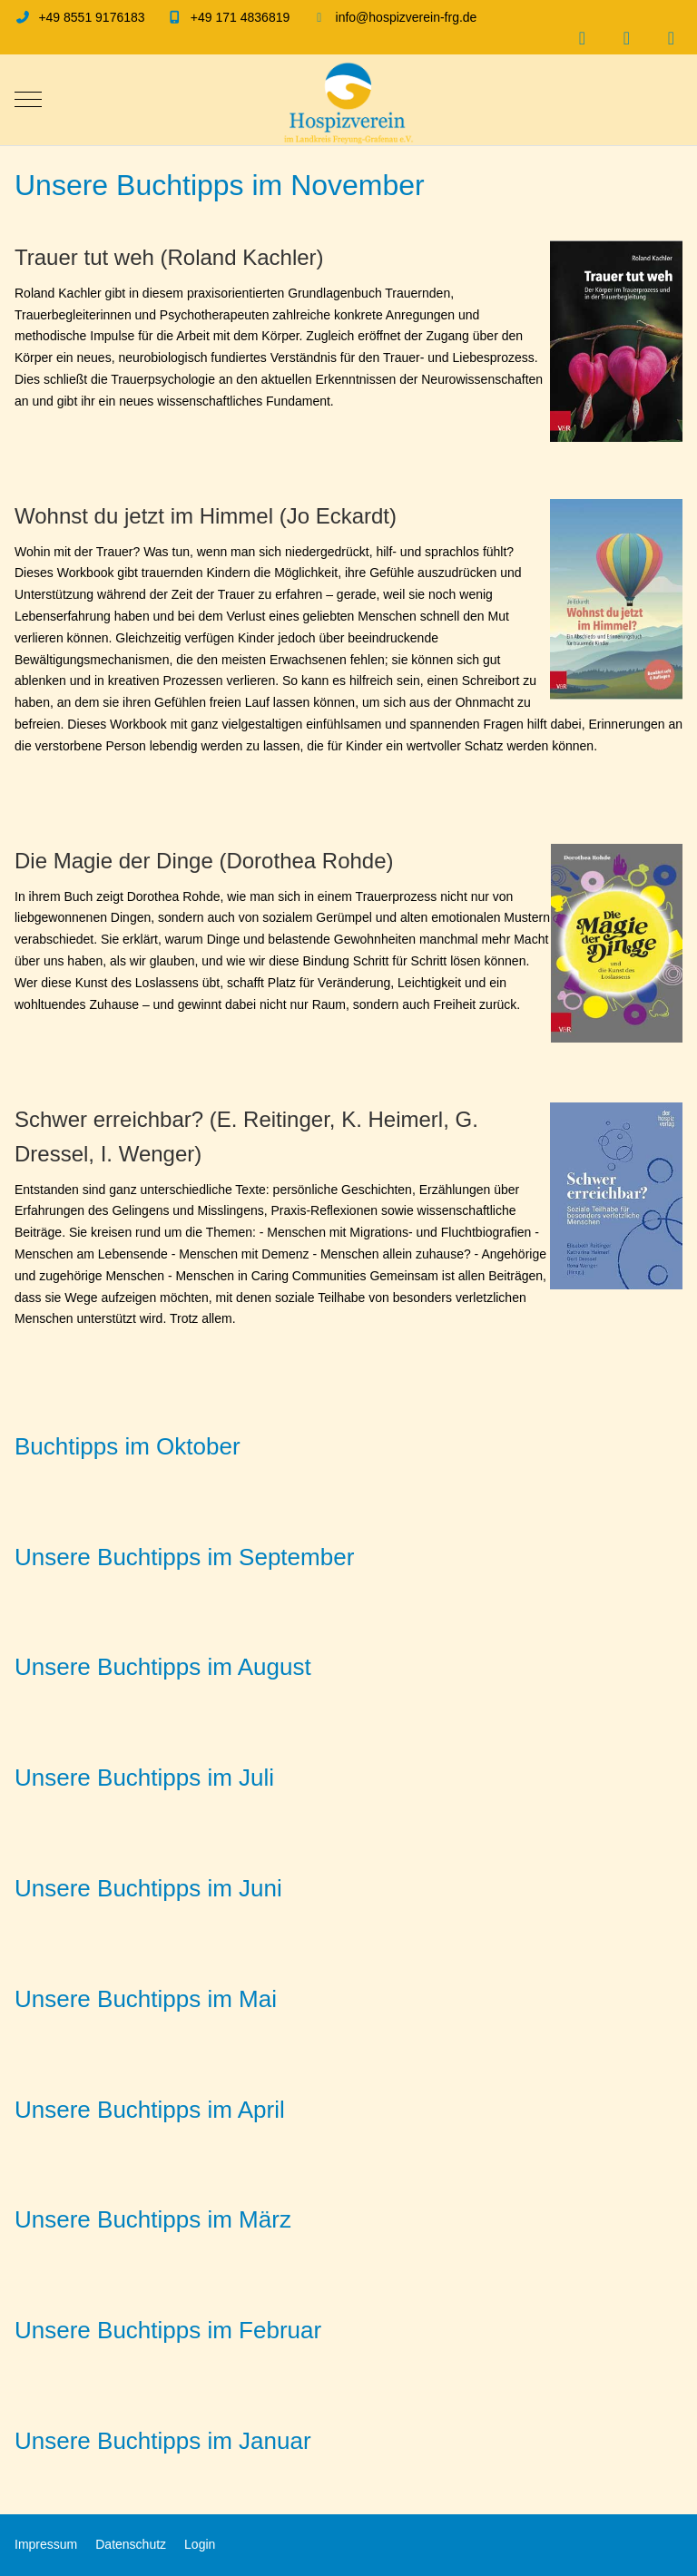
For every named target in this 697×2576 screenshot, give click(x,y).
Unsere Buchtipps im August (163, 1666)
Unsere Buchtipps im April (150, 2109)
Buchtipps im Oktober (128, 1446)
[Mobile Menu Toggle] (28, 99)
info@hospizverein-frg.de (406, 17)
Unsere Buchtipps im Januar (163, 2440)
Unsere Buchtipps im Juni (148, 1888)
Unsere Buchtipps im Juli (144, 1777)
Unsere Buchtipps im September (184, 1557)
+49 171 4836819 (240, 17)
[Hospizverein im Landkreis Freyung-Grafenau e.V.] (348, 99)
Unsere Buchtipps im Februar (168, 2330)
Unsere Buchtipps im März (153, 2219)
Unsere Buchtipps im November (220, 185)
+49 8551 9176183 (91, 17)
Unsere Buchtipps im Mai (146, 1999)
